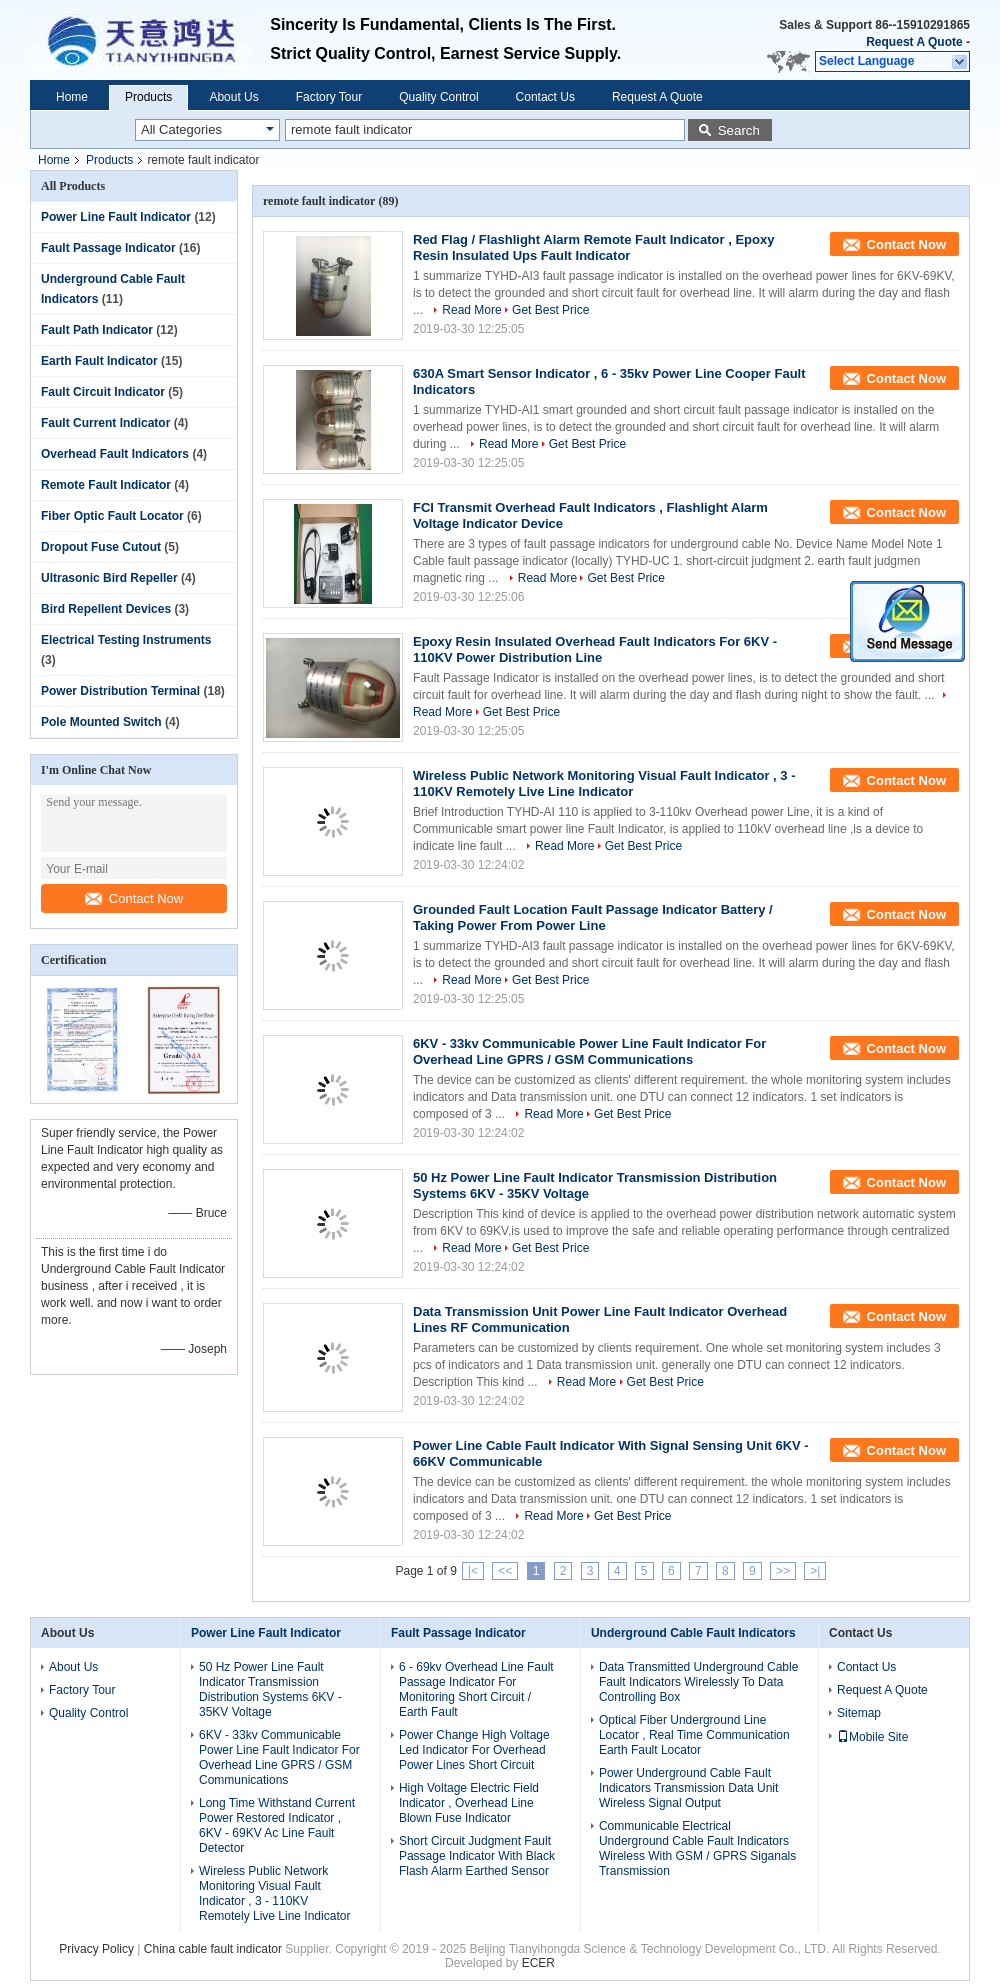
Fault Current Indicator (105, 423)
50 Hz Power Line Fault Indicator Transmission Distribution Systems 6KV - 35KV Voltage (270, 1689)
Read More (471, 310)
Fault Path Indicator (97, 330)
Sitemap (859, 1713)
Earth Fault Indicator (99, 361)
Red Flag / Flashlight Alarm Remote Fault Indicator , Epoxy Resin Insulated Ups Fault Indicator (593, 247)
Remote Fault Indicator (106, 485)
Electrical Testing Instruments (126, 640)
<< (505, 1571)
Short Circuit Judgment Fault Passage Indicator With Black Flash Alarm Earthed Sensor (477, 1856)
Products (148, 97)
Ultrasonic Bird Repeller (109, 578)
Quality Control (438, 97)
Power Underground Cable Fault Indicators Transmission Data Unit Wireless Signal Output (688, 1788)
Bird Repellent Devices (106, 609)
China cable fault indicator (213, 1949)
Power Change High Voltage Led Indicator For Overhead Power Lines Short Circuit (474, 1750)
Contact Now (134, 898)
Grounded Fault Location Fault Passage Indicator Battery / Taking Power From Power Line (593, 917)
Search (739, 130)
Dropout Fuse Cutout (101, 547)
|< (473, 1571)
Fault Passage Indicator (108, 248)
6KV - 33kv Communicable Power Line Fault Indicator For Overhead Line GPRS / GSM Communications (589, 1051)
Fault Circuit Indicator (103, 392)
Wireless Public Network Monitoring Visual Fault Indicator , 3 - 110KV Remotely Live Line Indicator (604, 783)
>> (783, 1571)
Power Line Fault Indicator (116, 217)
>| (815, 1571)
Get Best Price (550, 310)
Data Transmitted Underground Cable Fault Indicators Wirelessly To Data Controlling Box (698, 1682)
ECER (538, 1963)
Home (72, 97)
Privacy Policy (96, 1949)
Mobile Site (872, 1737)
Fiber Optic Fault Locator (112, 516)
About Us (233, 97)
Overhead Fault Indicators (115, 454)
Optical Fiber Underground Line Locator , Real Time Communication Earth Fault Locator (694, 1735)
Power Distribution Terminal (120, 691)
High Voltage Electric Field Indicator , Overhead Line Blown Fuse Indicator (469, 1803)
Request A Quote (914, 42)
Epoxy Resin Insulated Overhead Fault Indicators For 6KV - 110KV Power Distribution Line (595, 649)
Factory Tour (329, 97)
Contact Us (545, 97)
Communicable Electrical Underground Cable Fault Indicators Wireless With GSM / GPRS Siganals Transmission (697, 1848)
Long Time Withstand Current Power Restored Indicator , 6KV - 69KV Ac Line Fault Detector (277, 1825)
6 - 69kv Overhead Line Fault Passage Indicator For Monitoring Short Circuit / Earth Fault (476, 1689)
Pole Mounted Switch (101, 722)
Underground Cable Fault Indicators (693, 1633)
